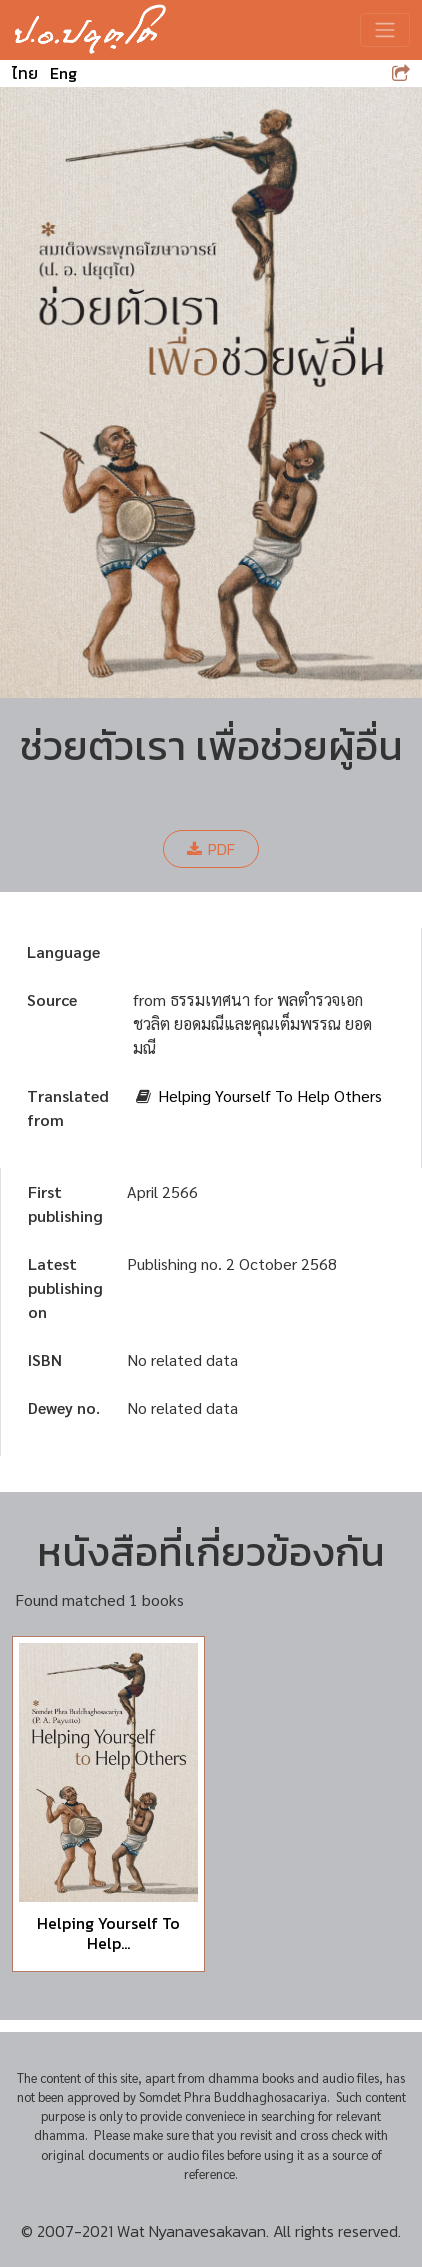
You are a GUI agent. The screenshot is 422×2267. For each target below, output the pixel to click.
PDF (211, 849)
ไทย (25, 73)
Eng (63, 73)
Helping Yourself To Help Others (270, 1095)
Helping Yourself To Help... (108, 1932)
